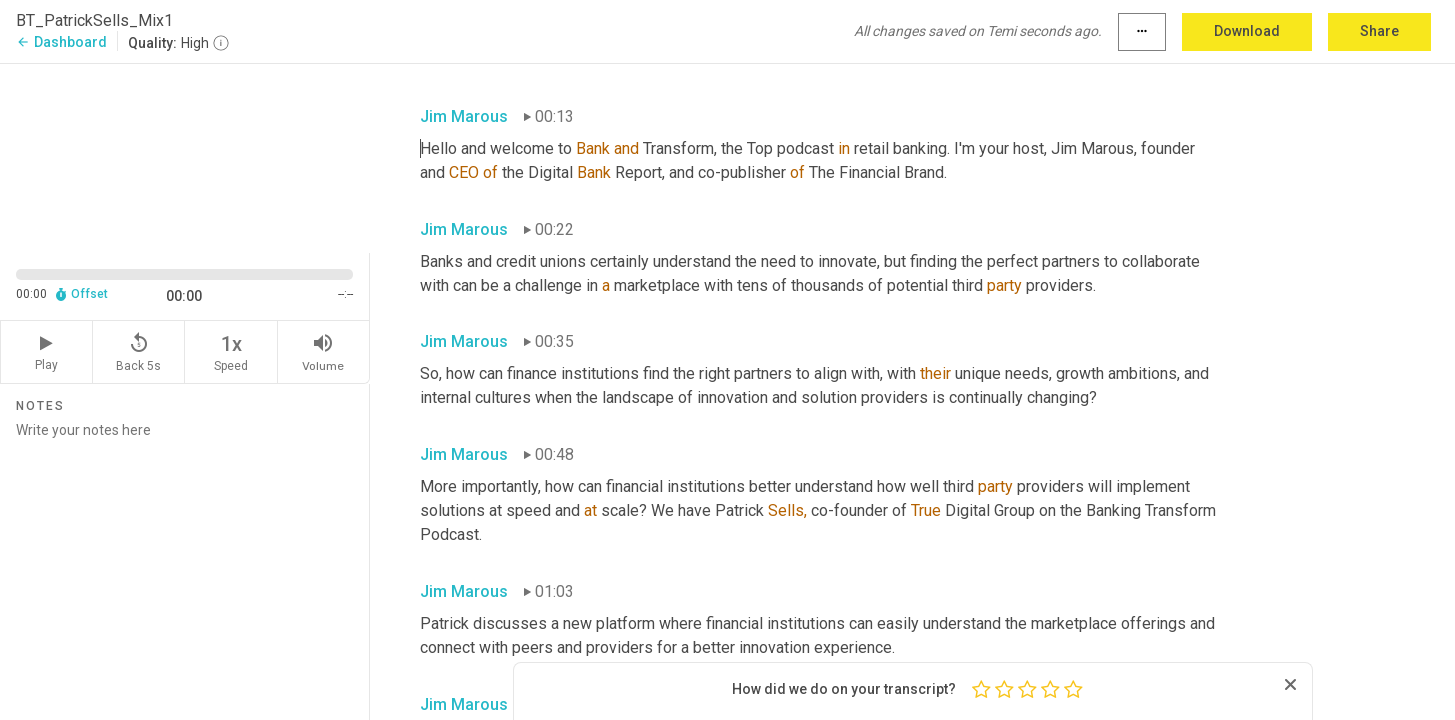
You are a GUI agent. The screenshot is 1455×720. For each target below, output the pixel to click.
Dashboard (61, 42)
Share (1379, 31)
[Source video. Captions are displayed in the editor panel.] (185, 156)
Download (1247, 31)
